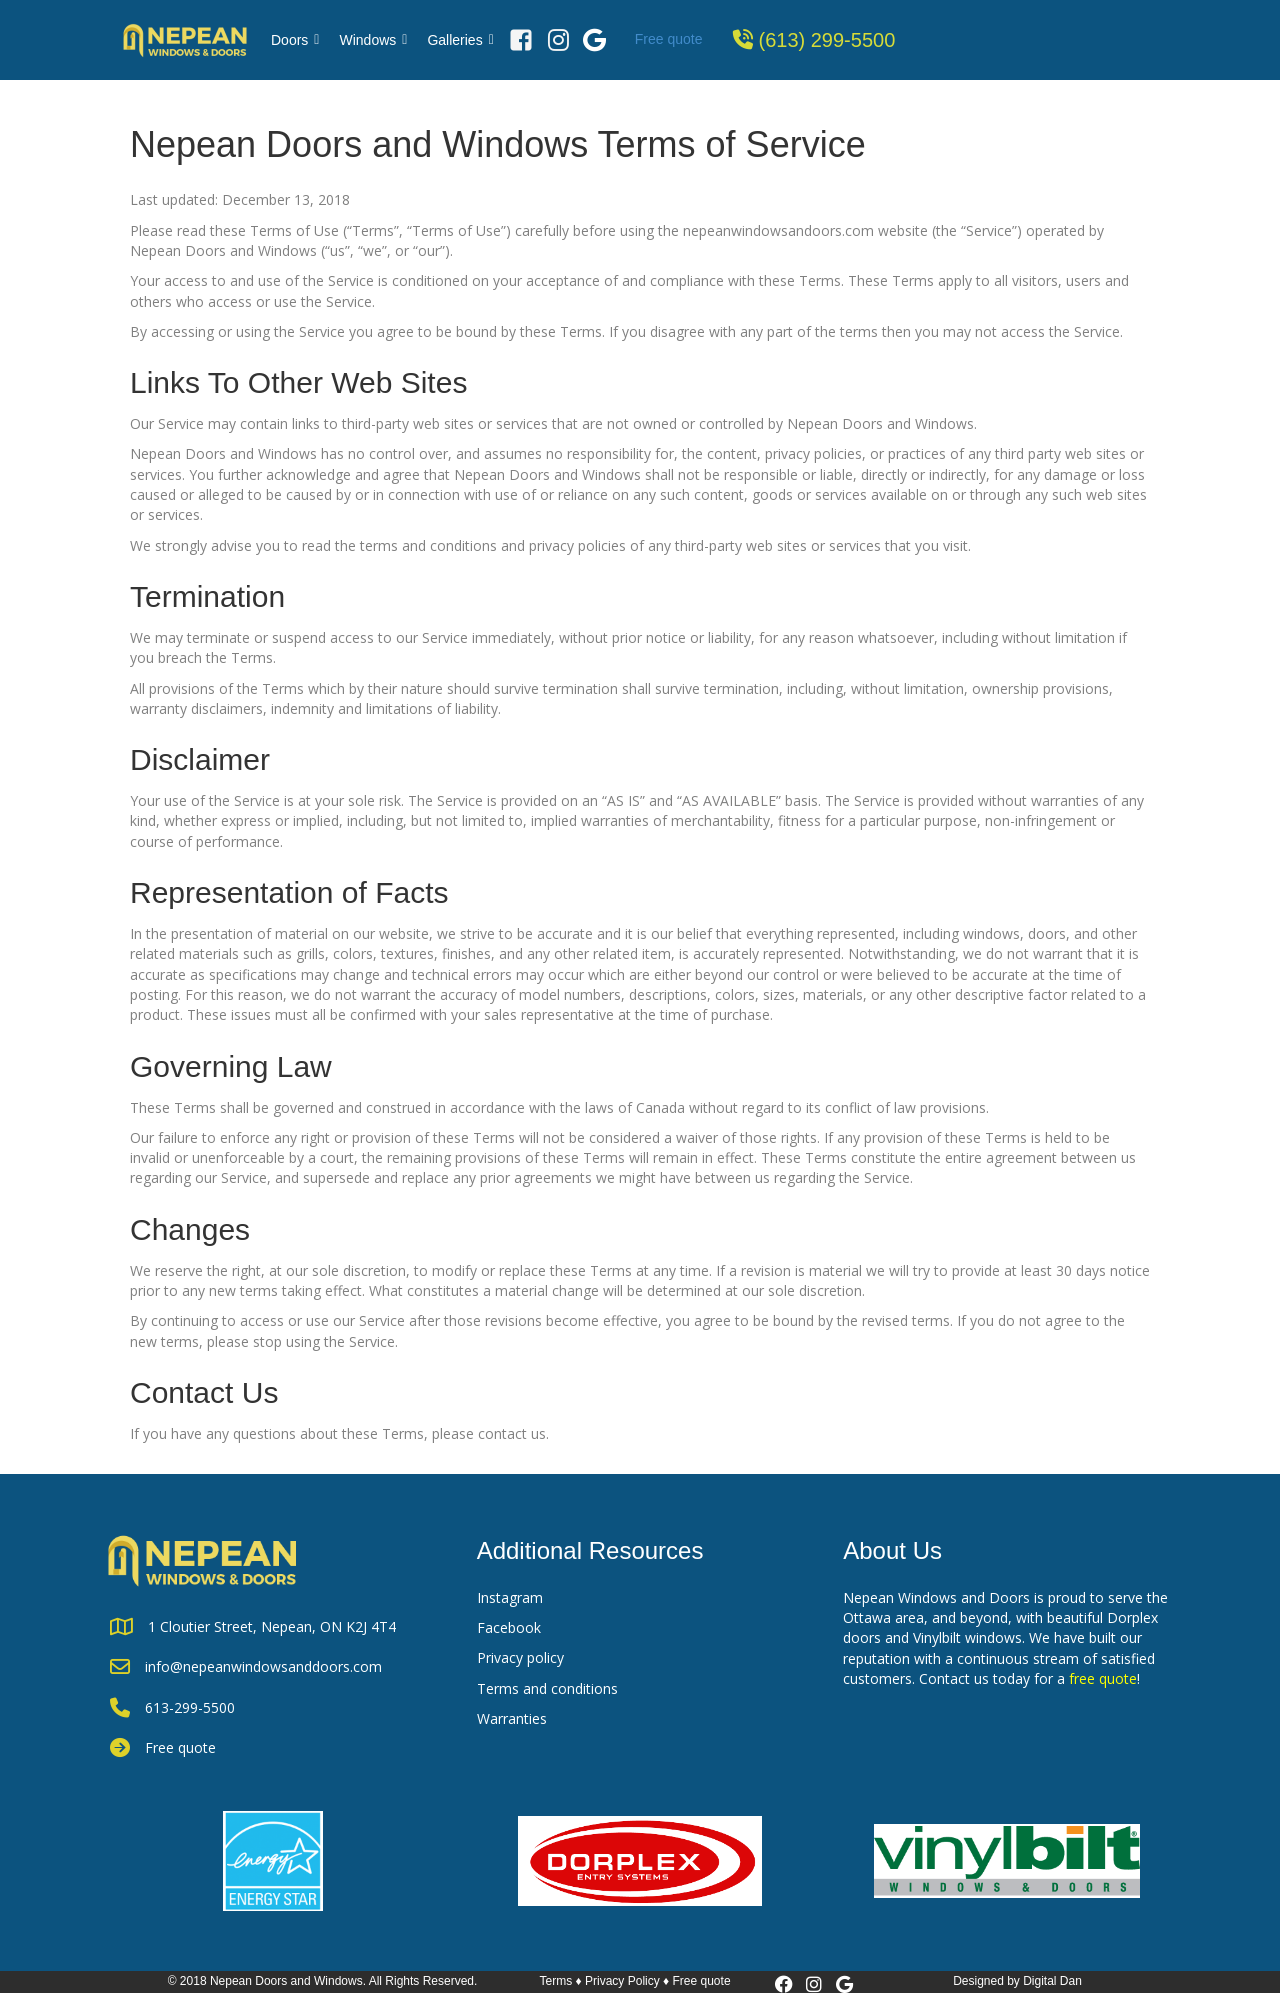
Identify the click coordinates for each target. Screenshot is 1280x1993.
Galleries (460, 40)
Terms (556, 1981)
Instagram (510, 1597)
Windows (373, 40)
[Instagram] (558, 40)
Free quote (669, 39)
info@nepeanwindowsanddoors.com (263, 1666)
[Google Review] (594, 40)
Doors (295, 40)
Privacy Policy (622, 1981)
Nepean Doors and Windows (286, 1981)
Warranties (512, 1718)
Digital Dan (1052, 1981)
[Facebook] (521, 40)
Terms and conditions (547, 1688)
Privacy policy (520, 1657)
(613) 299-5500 (827, 40)
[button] (784, 1984)
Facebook (509, 1627)
